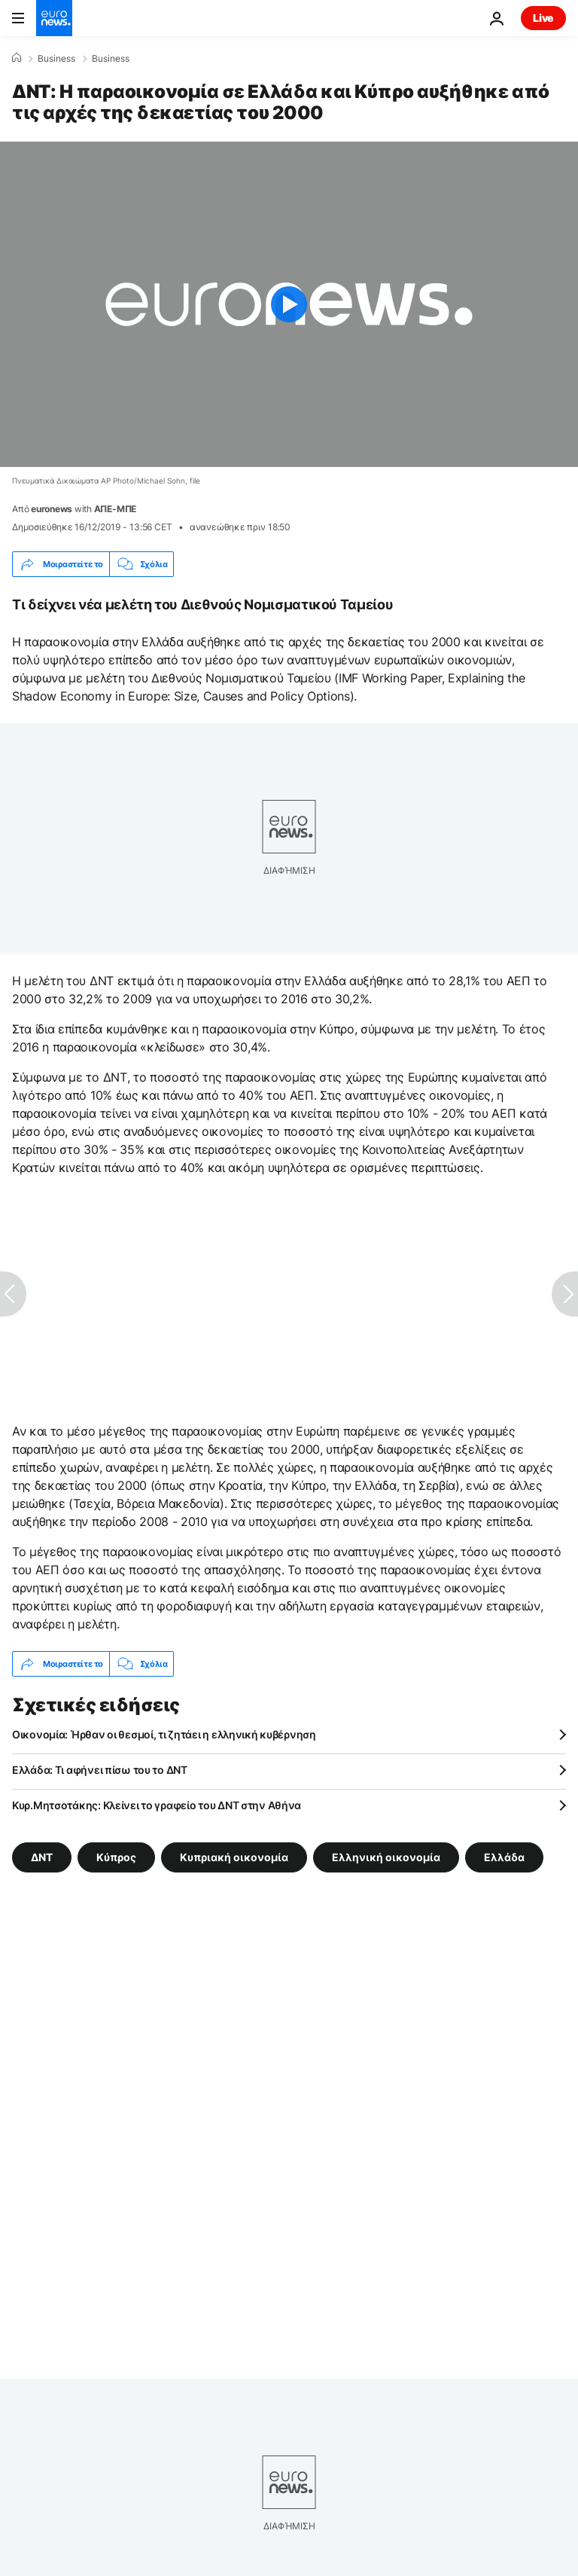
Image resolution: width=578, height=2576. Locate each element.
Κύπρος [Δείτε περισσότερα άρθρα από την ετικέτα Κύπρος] (116, 1857)
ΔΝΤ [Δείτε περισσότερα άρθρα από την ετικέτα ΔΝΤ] (42, 1857)
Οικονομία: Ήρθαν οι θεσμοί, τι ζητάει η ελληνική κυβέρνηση (164, 1734)
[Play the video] (289, 304)
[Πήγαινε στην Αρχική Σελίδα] (54, 18)
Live (543, 17)
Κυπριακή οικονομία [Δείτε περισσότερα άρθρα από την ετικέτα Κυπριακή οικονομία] (234, 1857)
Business (56, 58)
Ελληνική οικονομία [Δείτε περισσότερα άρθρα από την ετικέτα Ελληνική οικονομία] (386, 1857)
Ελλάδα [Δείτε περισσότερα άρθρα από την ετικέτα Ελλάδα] (504, 1857)
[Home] (16, 58)
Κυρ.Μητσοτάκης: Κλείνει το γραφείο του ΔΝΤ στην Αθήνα (156, 1805)
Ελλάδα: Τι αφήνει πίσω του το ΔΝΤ (99, 1769)
